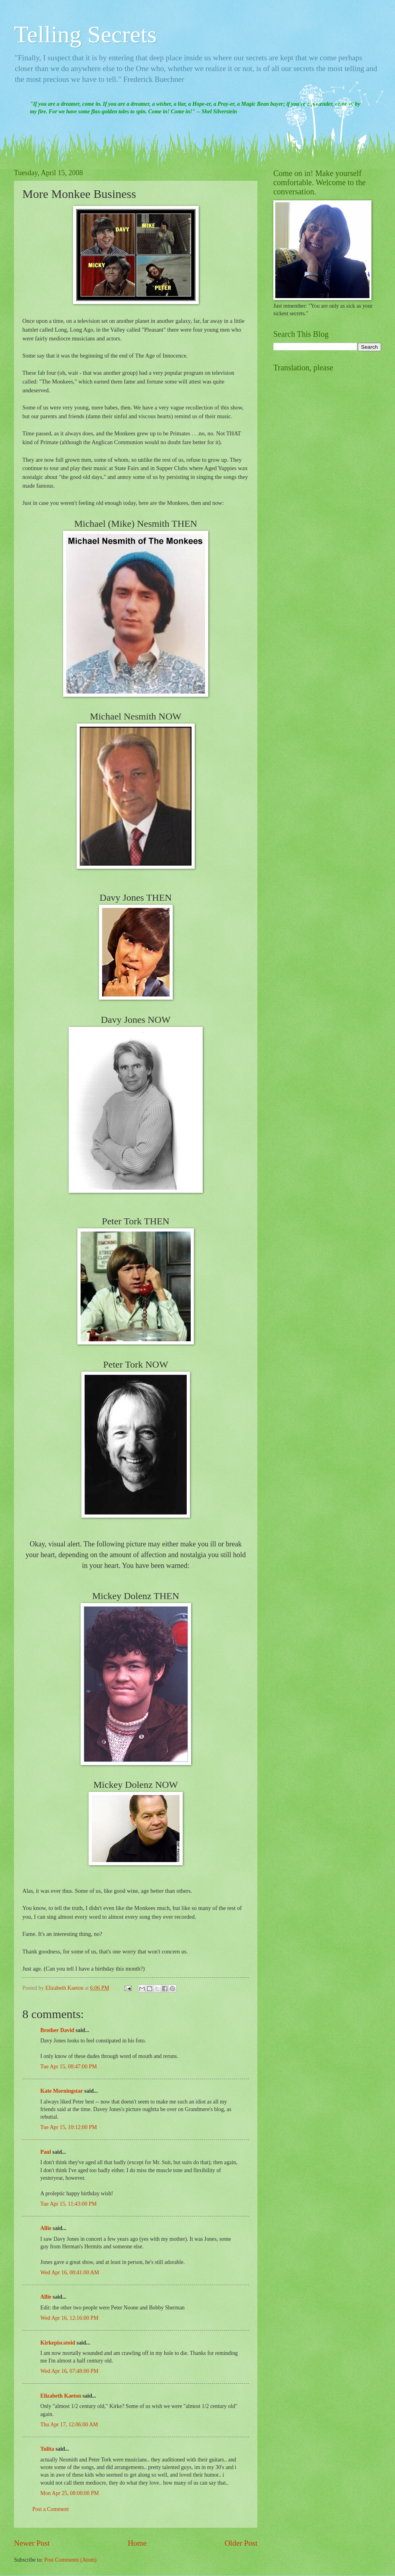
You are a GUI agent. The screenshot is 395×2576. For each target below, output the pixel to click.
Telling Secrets (85, 34)
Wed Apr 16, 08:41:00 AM (69, 2272)
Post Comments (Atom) (70, 2560)
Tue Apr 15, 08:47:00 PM (68, 2067)
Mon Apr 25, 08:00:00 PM (69, 2493)
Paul (45, 2152)
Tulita (47, 2449)
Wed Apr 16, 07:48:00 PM (69, 2371)
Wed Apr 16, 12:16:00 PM (69, 2318)
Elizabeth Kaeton (60, 2396)
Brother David (57, 2030)
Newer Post (32, 2543)
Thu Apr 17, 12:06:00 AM (69, 2425)
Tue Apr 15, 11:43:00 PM (68, 2204)
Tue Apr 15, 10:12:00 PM (68, 2127)
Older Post (241, 2543)
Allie (45, 2228)
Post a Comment (50, 2509)
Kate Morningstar (61, 2091)
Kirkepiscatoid (57, 2343)
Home (137, 2543)
